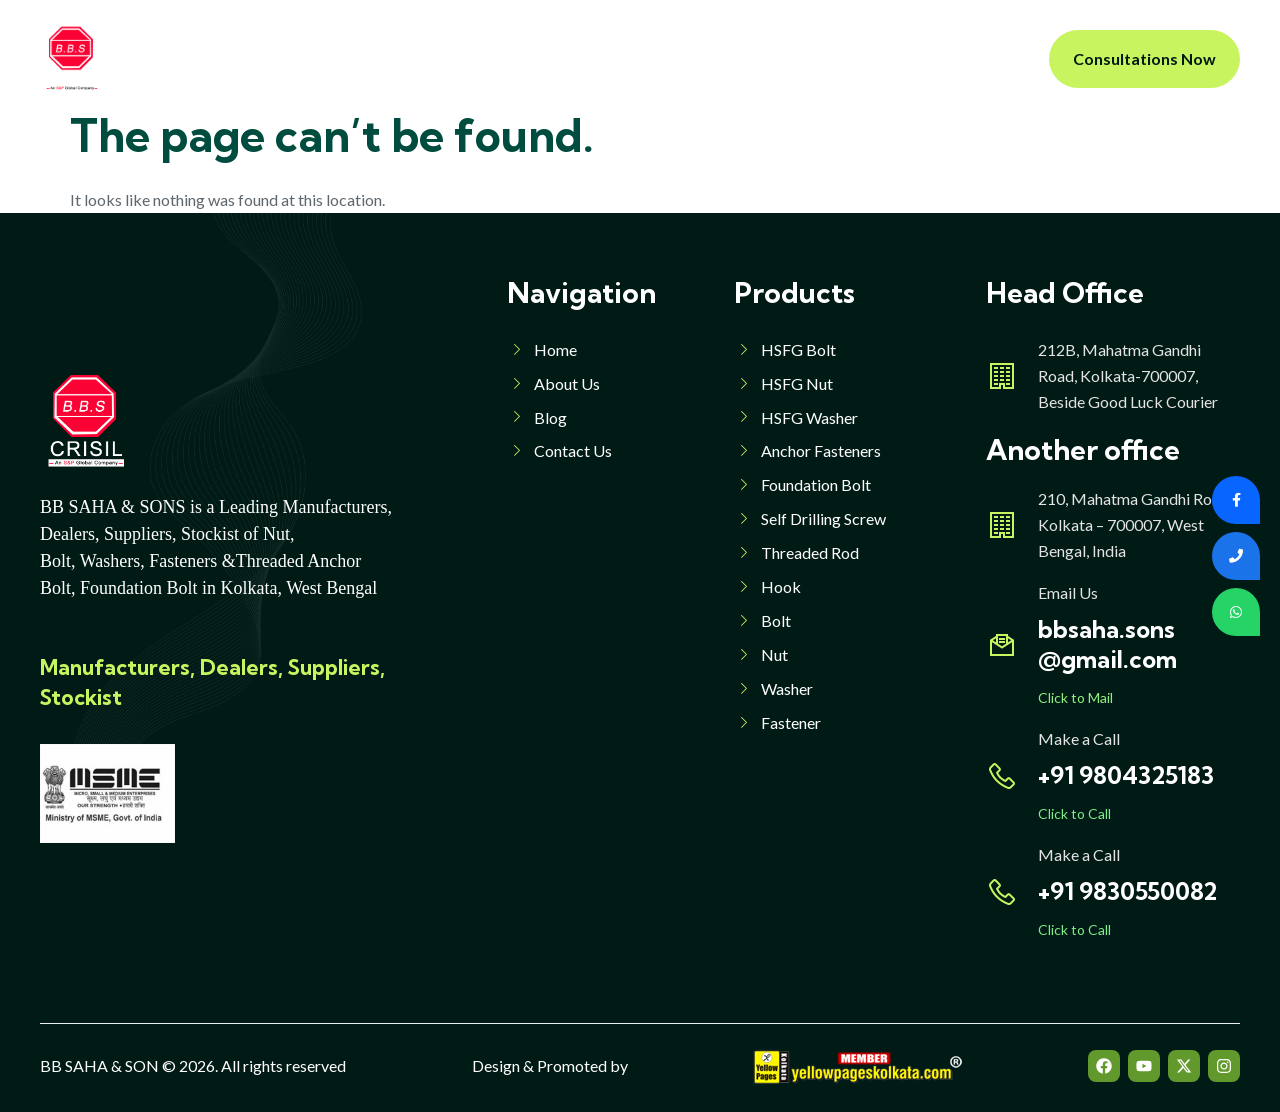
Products (524, 58)
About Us (412, 58)
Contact (819, 58)
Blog (740, 58)
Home (322, 58)
